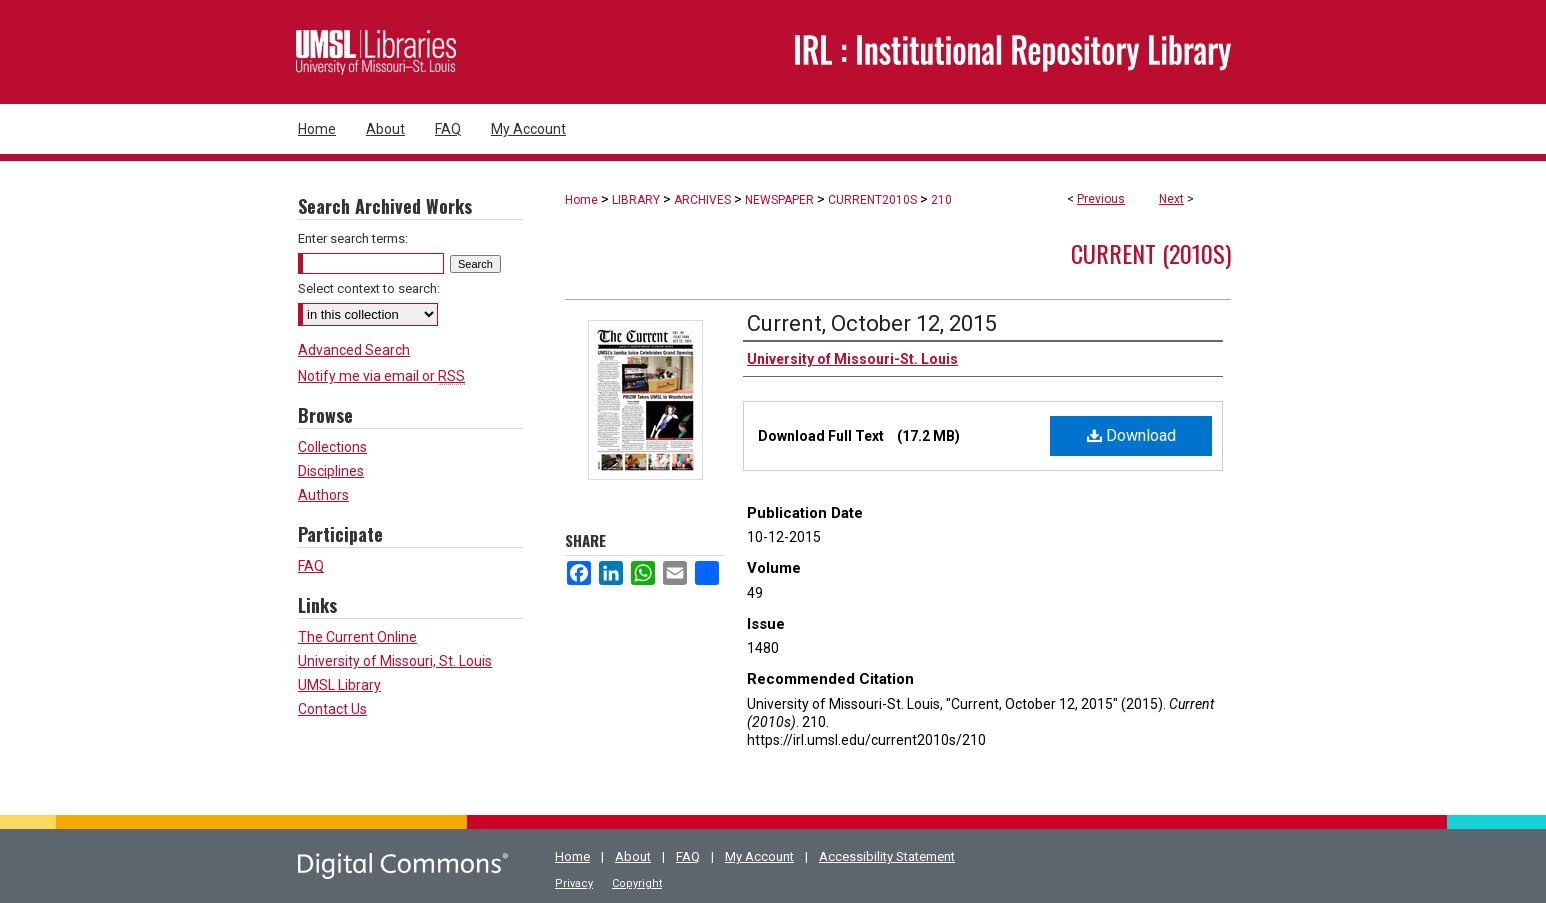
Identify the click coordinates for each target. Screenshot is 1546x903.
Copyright (637, 883)
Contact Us (332, 709)
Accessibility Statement (887, 856)
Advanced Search (354, 350)
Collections (332, 447)
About (633, 856)
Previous (1101, 199)
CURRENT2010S (872, 200)
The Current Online (357, 637)
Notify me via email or (381, 376)
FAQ (311, 566)
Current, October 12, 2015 (872, 323)
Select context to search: (369, 288)
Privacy (574, 883)
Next (1171, 199)
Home (581, 200)
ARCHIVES (702, 200)
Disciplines (331, 471)
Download (1131, 435)
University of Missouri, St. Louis (395, 661)
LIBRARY (636, 200)
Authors (323, 495)
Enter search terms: (353, 238)
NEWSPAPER (779, 200)
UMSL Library (339, 685)
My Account (759, 856)
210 (941, 200)
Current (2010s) (1151, 253)
